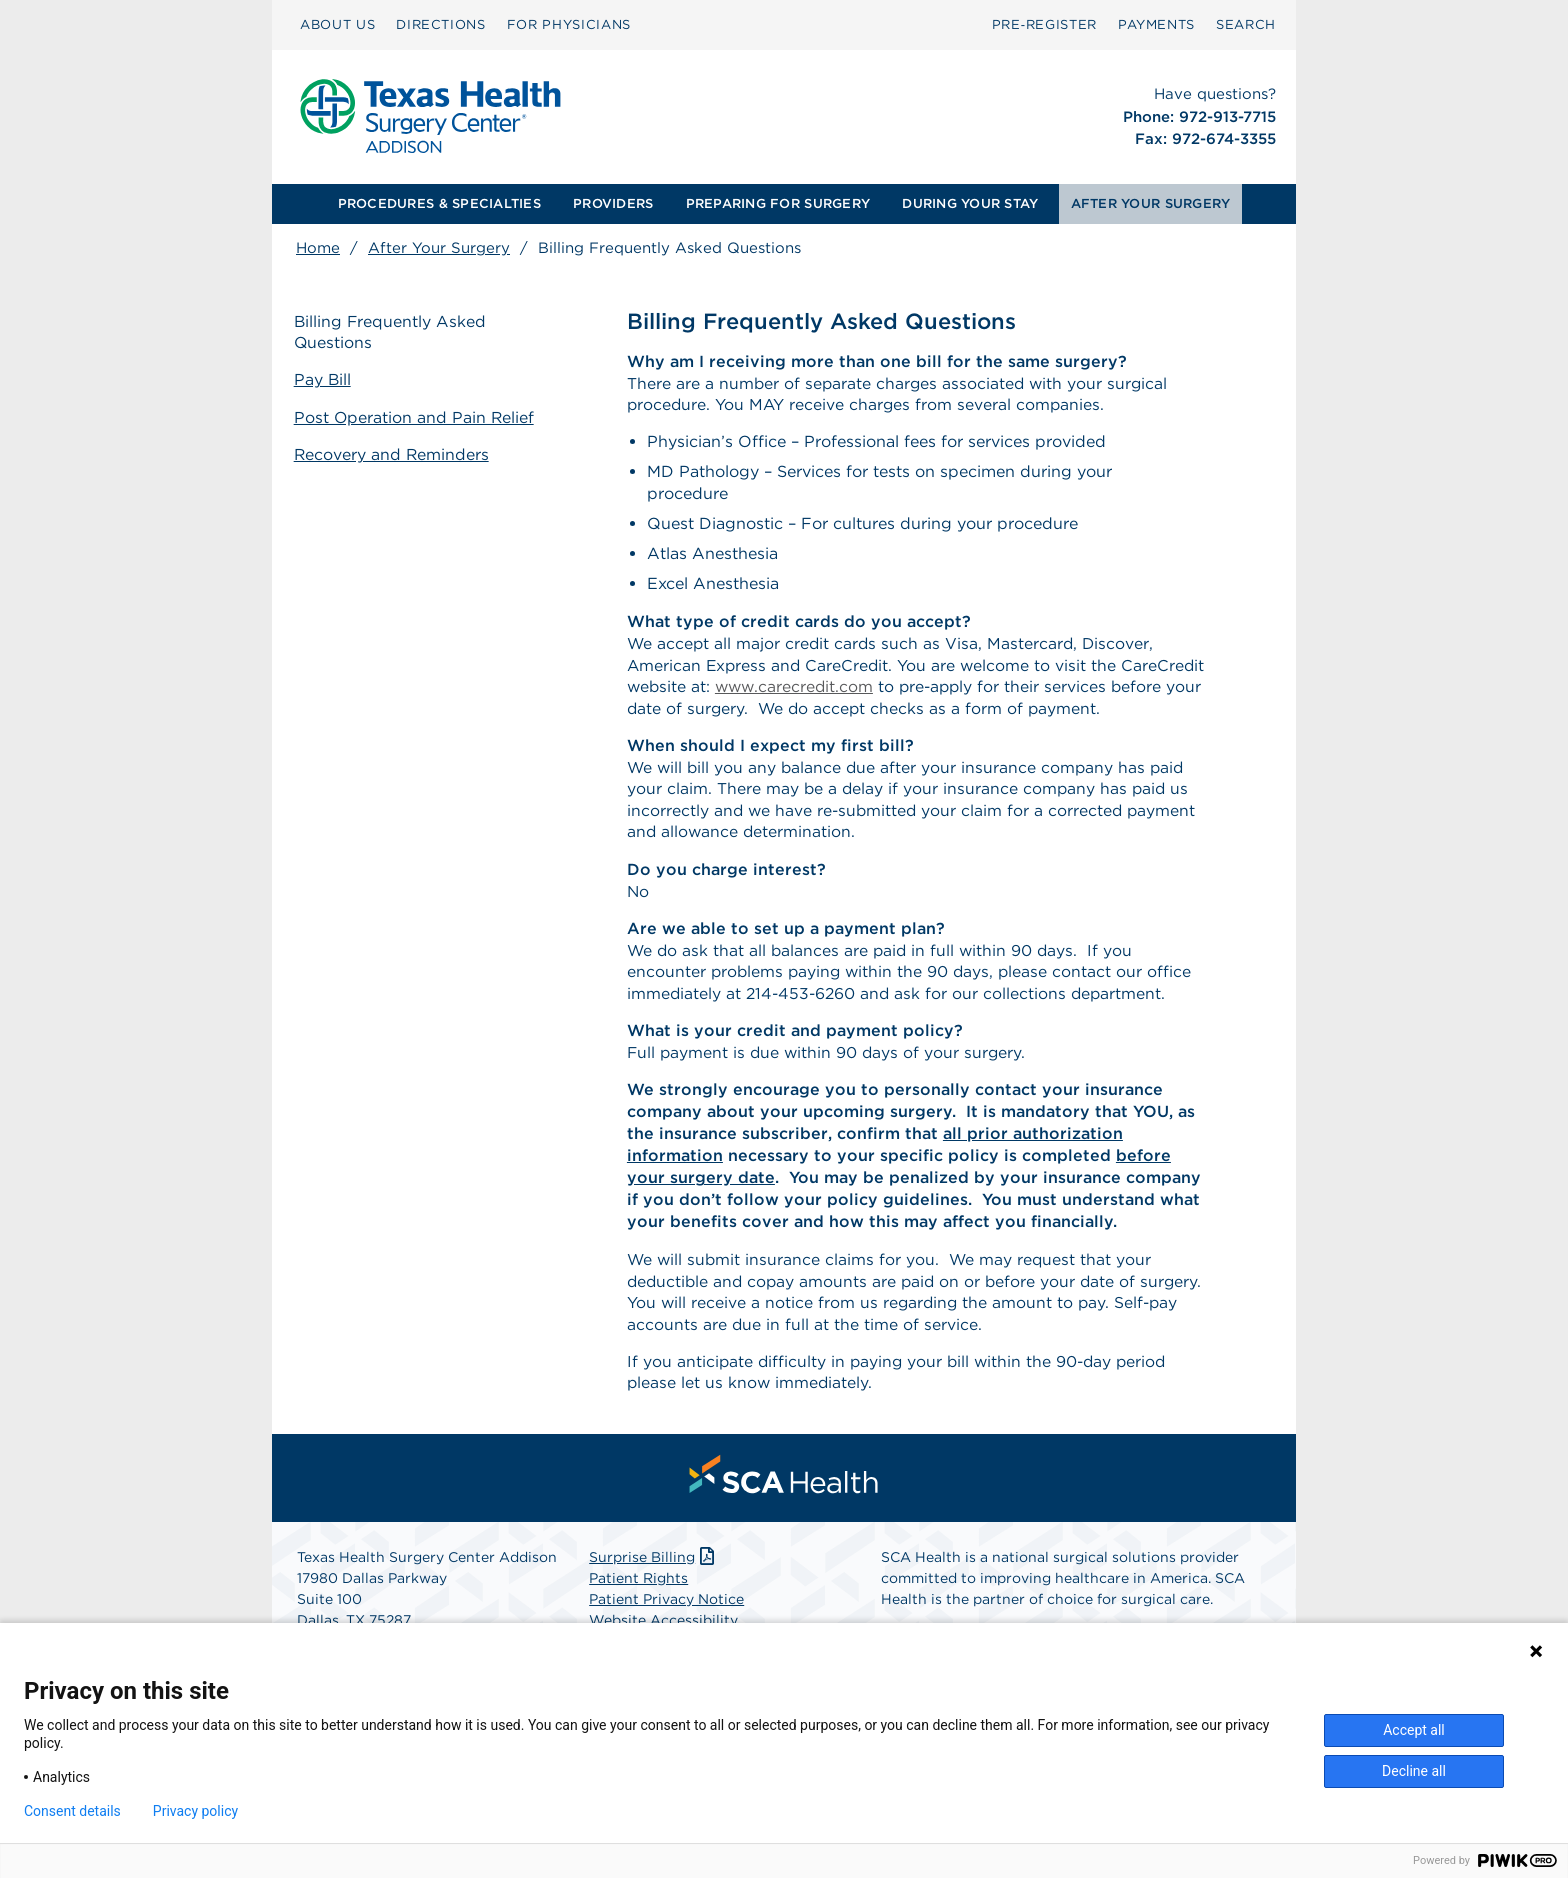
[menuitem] (337, 25)
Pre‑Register (1044, 24)
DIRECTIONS (441, 24)
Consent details (72, 1811)
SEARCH (1246, 24)
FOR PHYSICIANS (569, 24)
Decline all (1414, 1771)
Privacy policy (195, 1811)
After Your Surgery (439, 248)
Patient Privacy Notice (666, 1612)
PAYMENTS (1156, 24)
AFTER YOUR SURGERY (1151, 203)
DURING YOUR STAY (970, 203)
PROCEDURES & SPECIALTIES (439, 203)
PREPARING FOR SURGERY (778, 203)
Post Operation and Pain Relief (417, 417)
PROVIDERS (613, 203)
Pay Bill (325, 380)
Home (318, 248)
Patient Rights (638, 1591)
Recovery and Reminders (394, 453)
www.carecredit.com (887, 689)
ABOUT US (337, 24)
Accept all (1414, 1730)
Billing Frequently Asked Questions (393, 333)
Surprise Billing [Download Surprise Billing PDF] (653, 1570)
